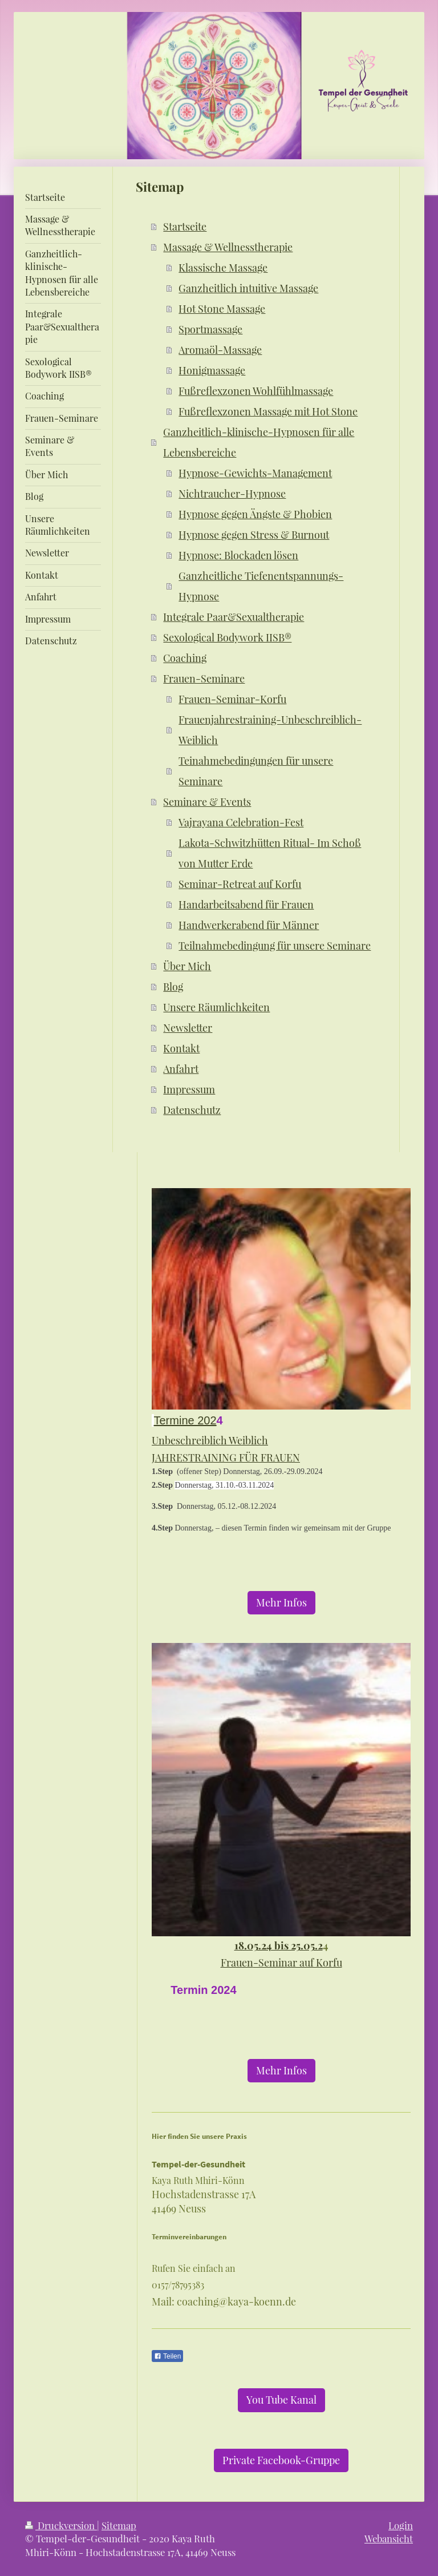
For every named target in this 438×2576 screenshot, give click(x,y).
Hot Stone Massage (222, 309)
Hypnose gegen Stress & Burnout (254, 535)
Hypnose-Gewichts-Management (255, 473)
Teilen (167, 2356)
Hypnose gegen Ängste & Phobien (255, 514)
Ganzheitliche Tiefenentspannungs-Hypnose (261, 586)
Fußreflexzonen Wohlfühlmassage (256, 391)
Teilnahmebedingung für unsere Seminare (275, 945)
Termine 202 (185, 1420)
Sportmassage (210, 329)
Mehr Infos (281, 1602)
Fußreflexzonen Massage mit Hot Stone (268, 411)
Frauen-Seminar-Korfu (232, 699)
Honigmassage (212, 370)
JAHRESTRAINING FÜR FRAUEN (226, 1457)
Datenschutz (192, 1110)
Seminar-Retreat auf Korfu (240, 884)
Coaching (184, 658)
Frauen (237, 1962)
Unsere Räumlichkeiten (216, 1007)
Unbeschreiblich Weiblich (210, 1440)
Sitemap (119, 2525)
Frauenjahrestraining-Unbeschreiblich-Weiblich (270, 730)
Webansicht (388, 2538)
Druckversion (61, 2525)
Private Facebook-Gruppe (281, 2460)
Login (400, 2525)
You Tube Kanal (281, 2400)
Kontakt (181, 1048)
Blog (173, 987)
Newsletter (187, 1028)
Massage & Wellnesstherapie (228, 247)
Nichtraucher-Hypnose (232, 493)
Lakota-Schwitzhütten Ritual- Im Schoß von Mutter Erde (270, 853)
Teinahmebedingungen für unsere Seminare (256, 771)
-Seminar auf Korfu (297, 1962)
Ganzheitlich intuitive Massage (248, 288)
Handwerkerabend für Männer (249, 925)
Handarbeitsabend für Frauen (246, 904)
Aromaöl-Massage (220, 350)
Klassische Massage (223, 267)
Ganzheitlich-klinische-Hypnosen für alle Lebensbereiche (258, 442)
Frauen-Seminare (204, 678)
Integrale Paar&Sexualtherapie (233, 617)
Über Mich (187, 966)
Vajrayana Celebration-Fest (241, 822)
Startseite (184, 226)
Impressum (189, 1089)
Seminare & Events (207, 802)
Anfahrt (180, 1069)
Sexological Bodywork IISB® (227, 637)
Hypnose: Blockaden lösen (238, 555)
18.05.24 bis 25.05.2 (278, 1945)
